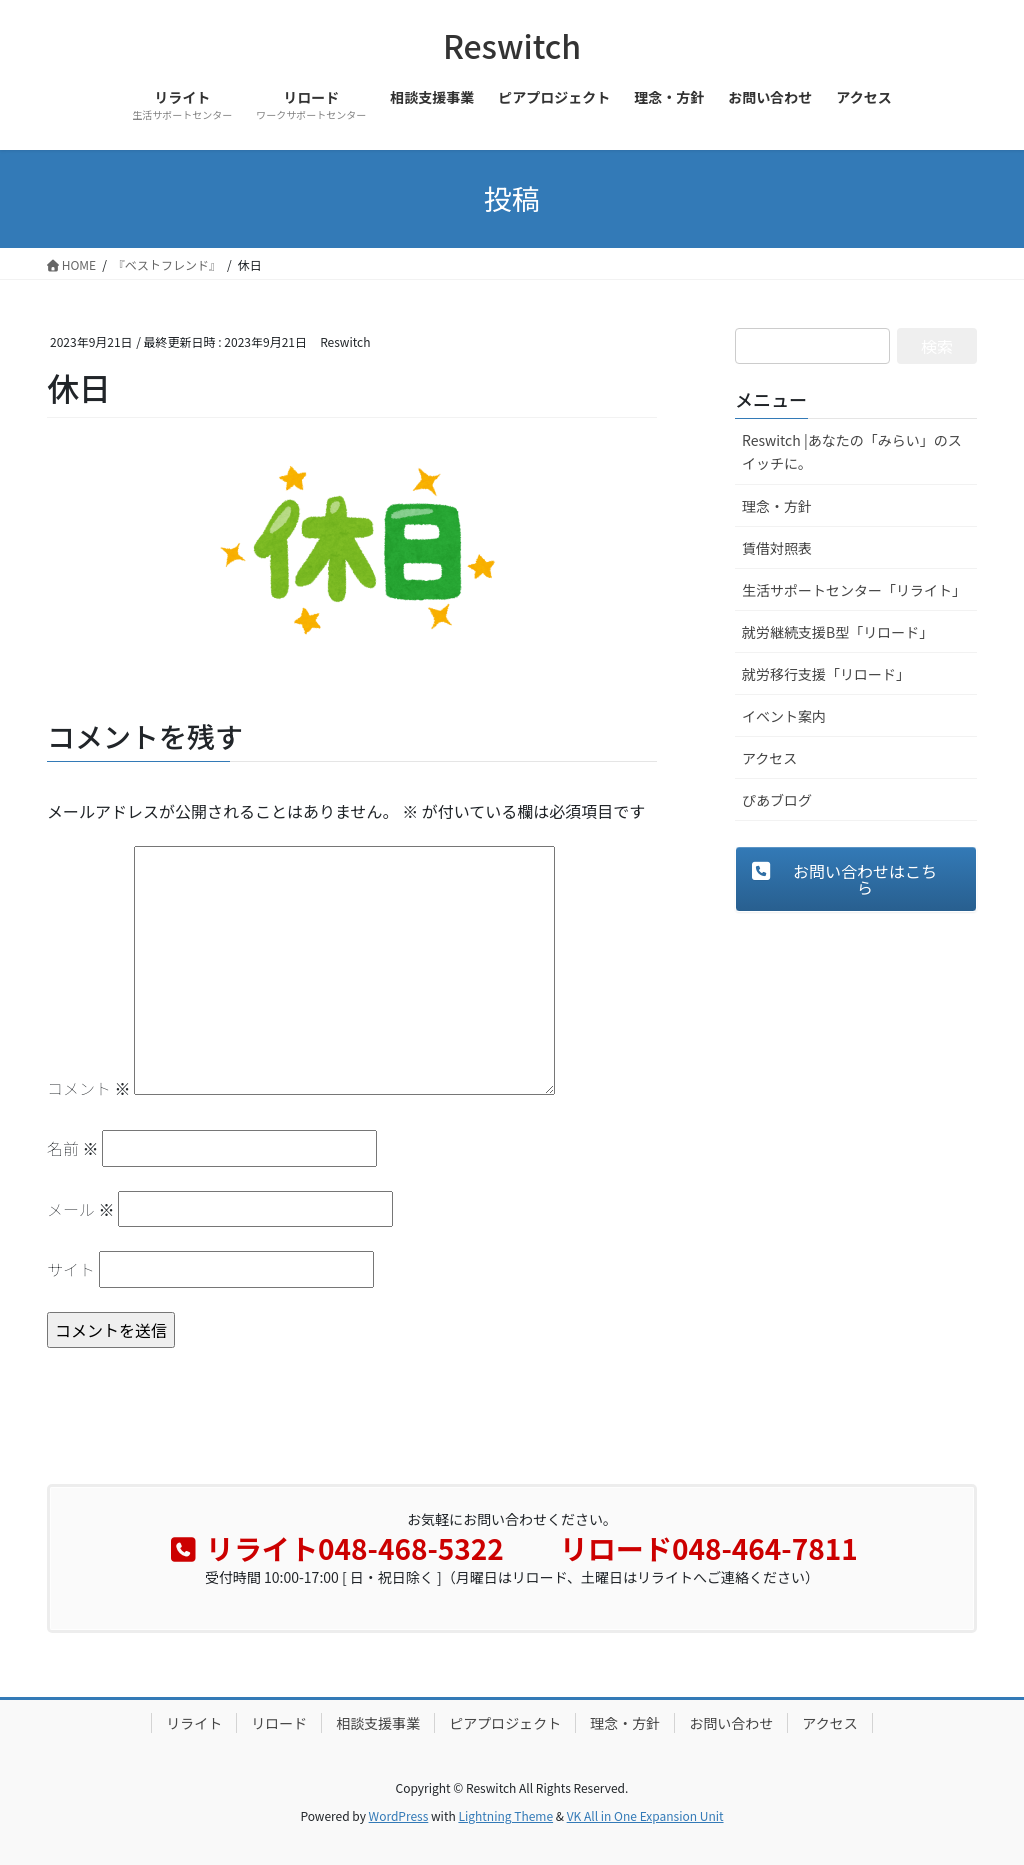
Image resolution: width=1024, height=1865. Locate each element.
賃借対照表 (777, 548)
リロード (279, 1723)
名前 (73, 1148)
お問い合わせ (731, 1723)
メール (81, 1209)
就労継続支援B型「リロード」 (837, 632)
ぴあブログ (777, 800)
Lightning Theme (505, 1815)
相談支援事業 (378, 1723)
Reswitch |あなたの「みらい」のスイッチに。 (852, 451)
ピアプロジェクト (505, 1723)
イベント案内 (784, 716)
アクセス (769, 758)
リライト (194, 1723)
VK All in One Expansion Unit (645, 1815)
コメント (89, 1088)
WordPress (399, 1815)
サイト (71, 1269)
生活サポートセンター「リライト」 (854, 590)
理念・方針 (777, 506)
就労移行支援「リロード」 (826, 674)
